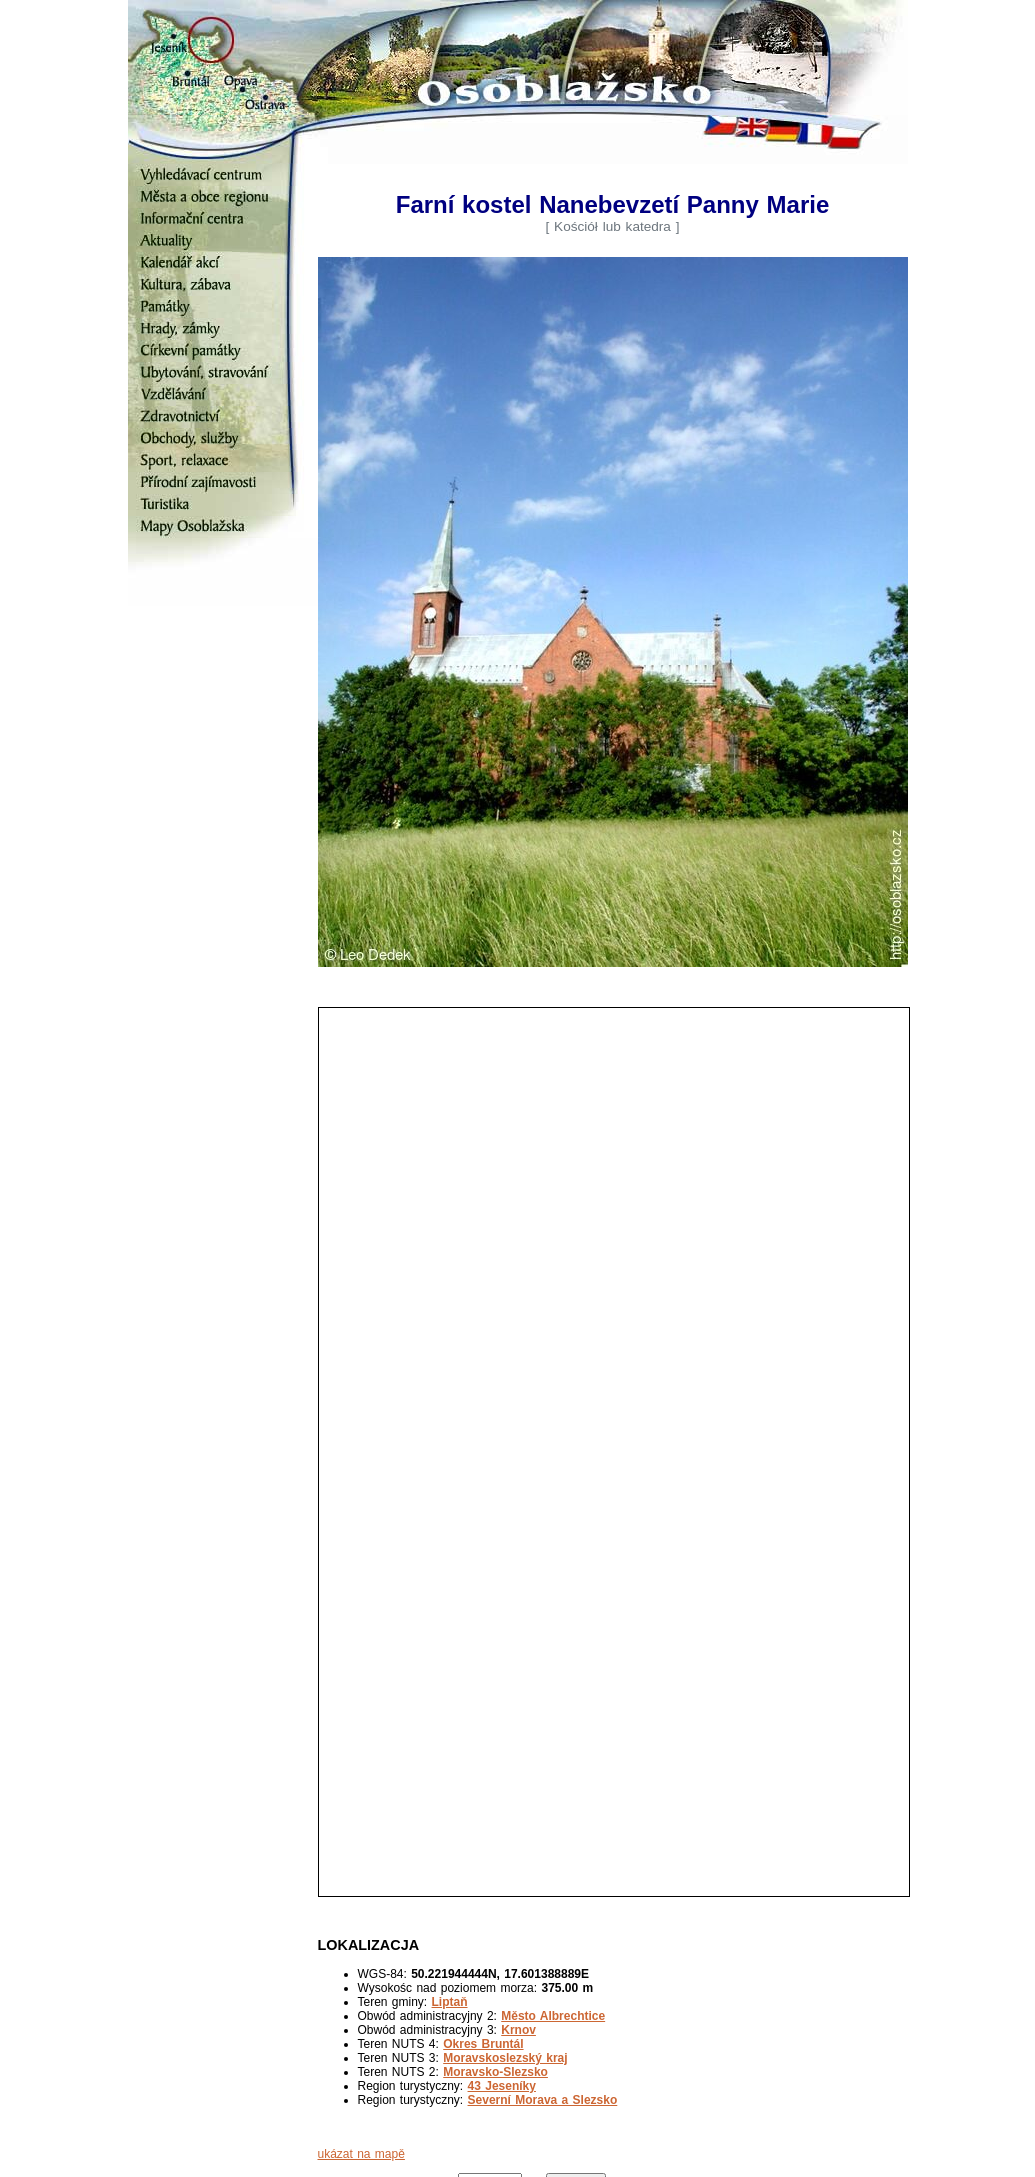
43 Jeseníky (502, 2086)
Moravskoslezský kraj (505, 2058)
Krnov (518, 2030)
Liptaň (450, 2002)
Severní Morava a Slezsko (543, 2100)
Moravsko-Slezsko (495, 2072)
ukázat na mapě (361, 2154)
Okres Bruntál (483, 2044)
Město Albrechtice (553, 2016)
